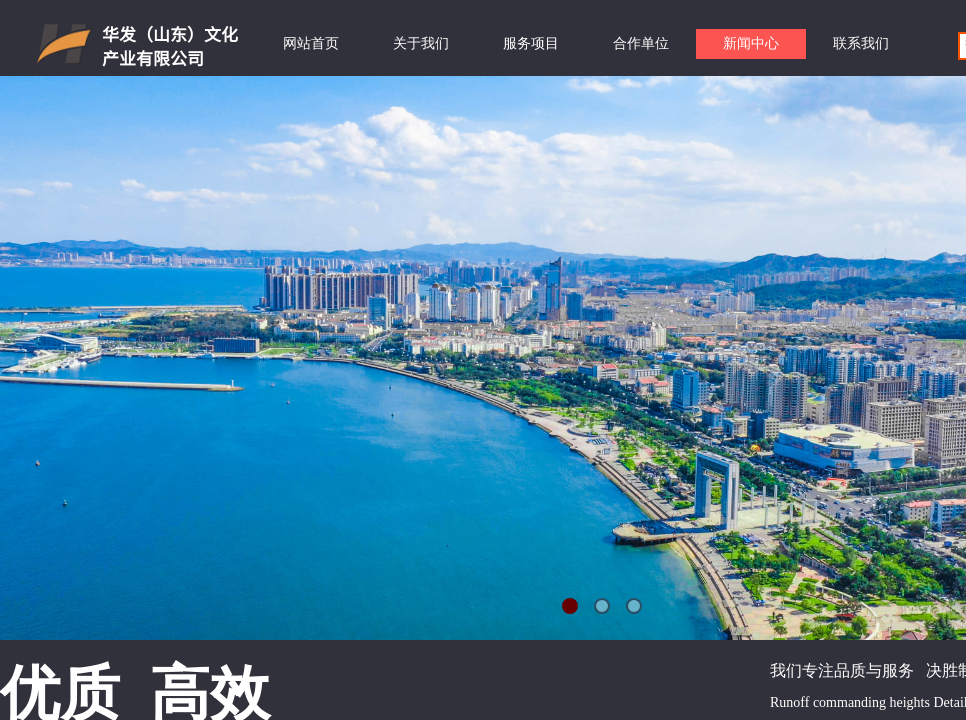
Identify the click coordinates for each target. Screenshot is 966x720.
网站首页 (311, 43)
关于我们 (421, 43)
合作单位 (641, 43)
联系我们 (861, 43)
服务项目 (531, 43)
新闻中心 (751, 43)
